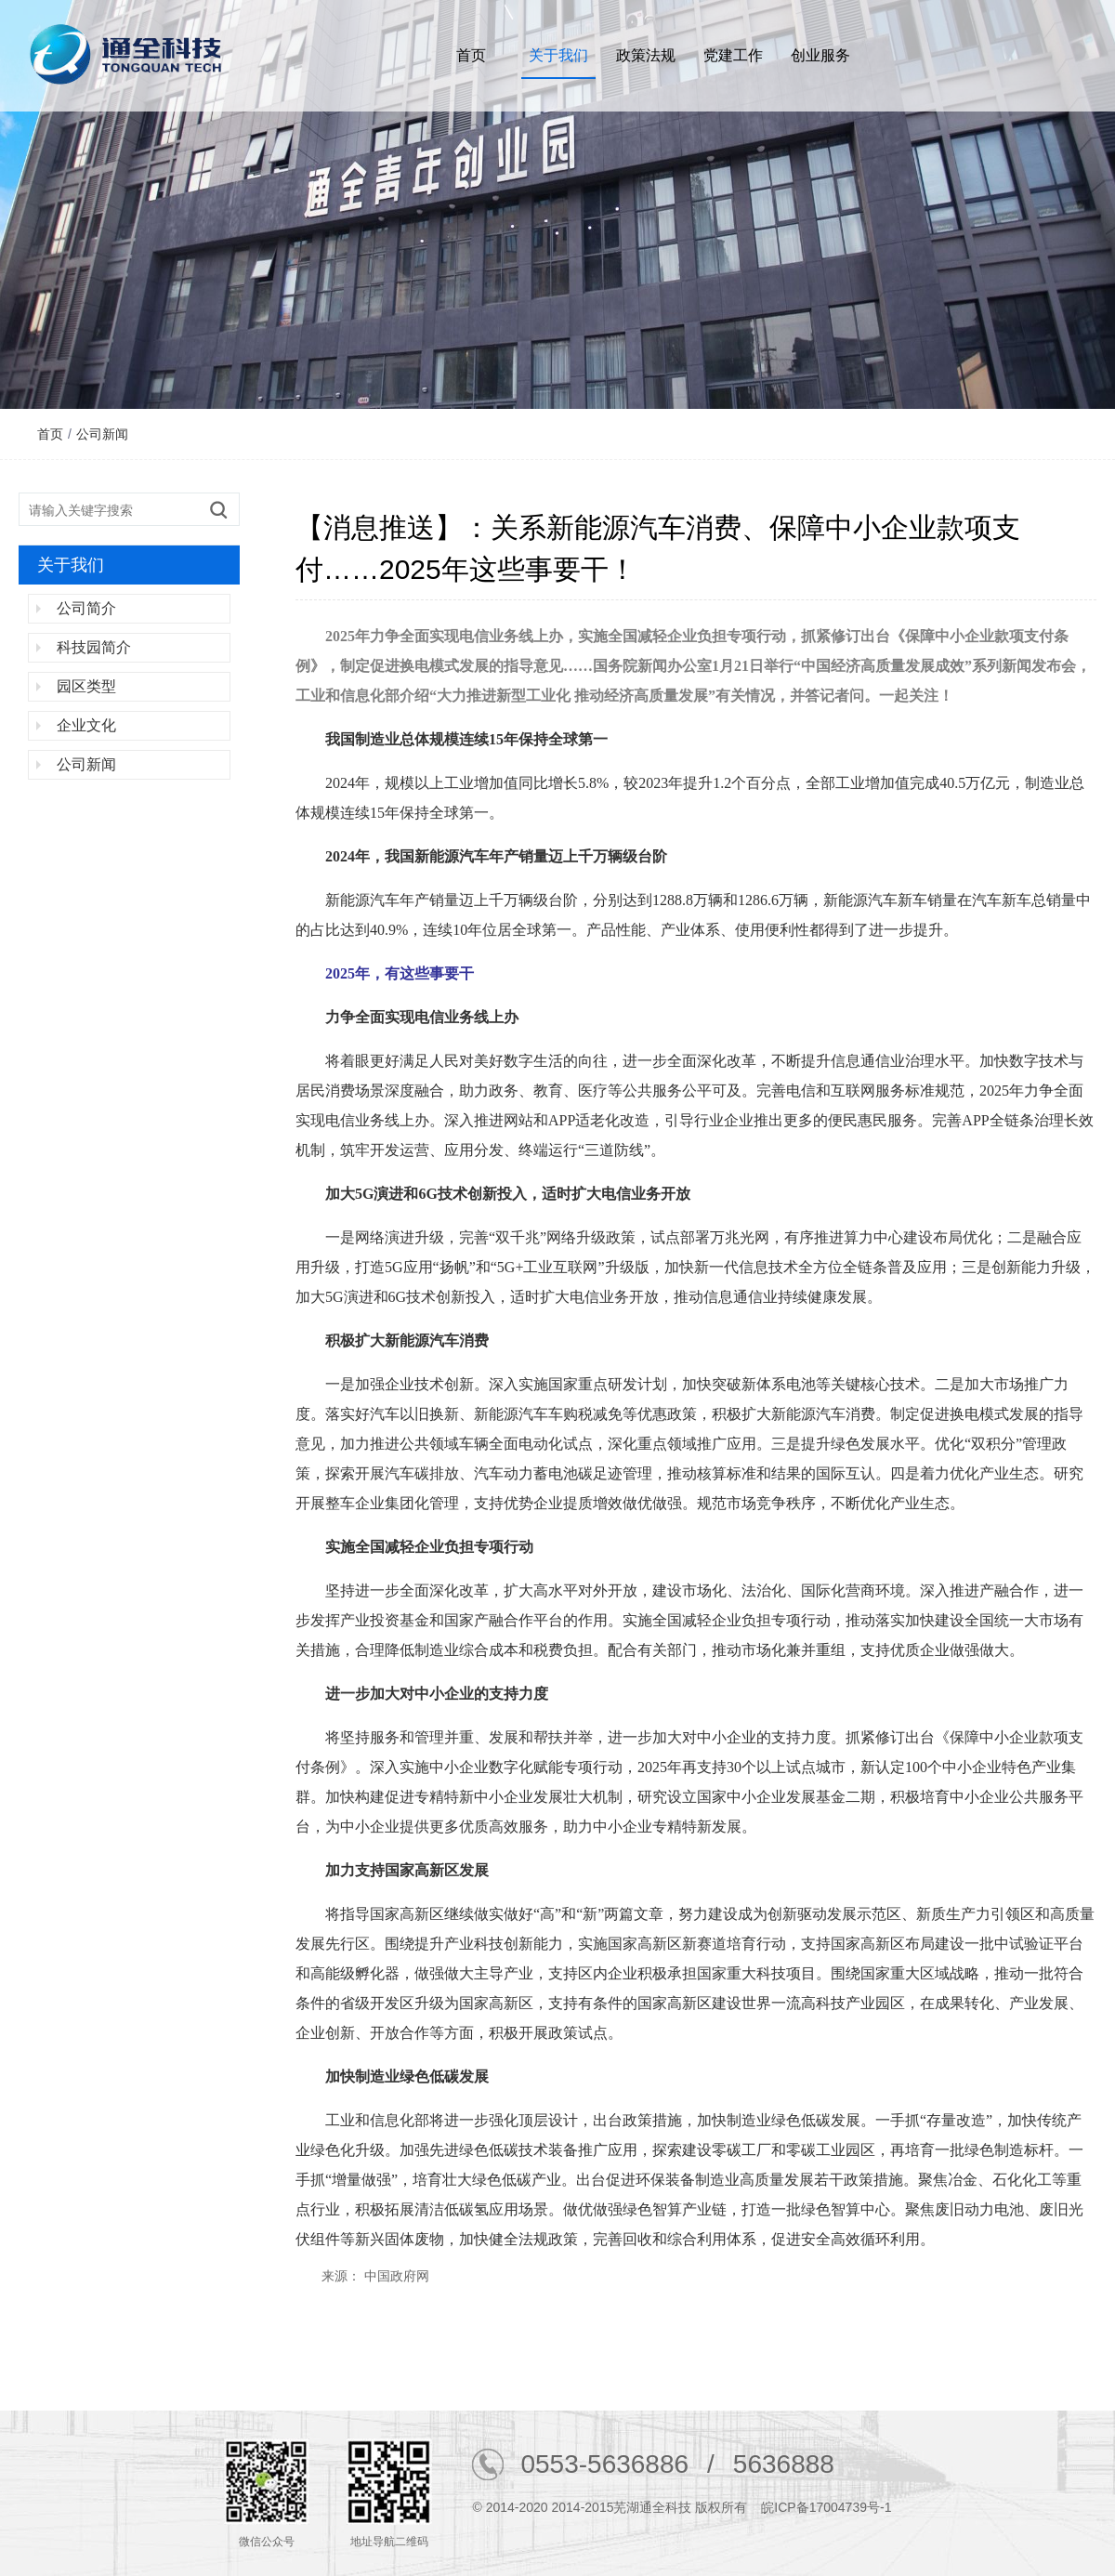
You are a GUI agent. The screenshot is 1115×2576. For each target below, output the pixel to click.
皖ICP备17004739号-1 (826, 2507)
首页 (471, 55)
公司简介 (86, 608)
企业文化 (86, 725)
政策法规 (646, 55)
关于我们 (558, 55)
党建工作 (733, 55)
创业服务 (820, 55)
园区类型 (86, 686)
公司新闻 (102, 434)
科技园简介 (94, 647)
